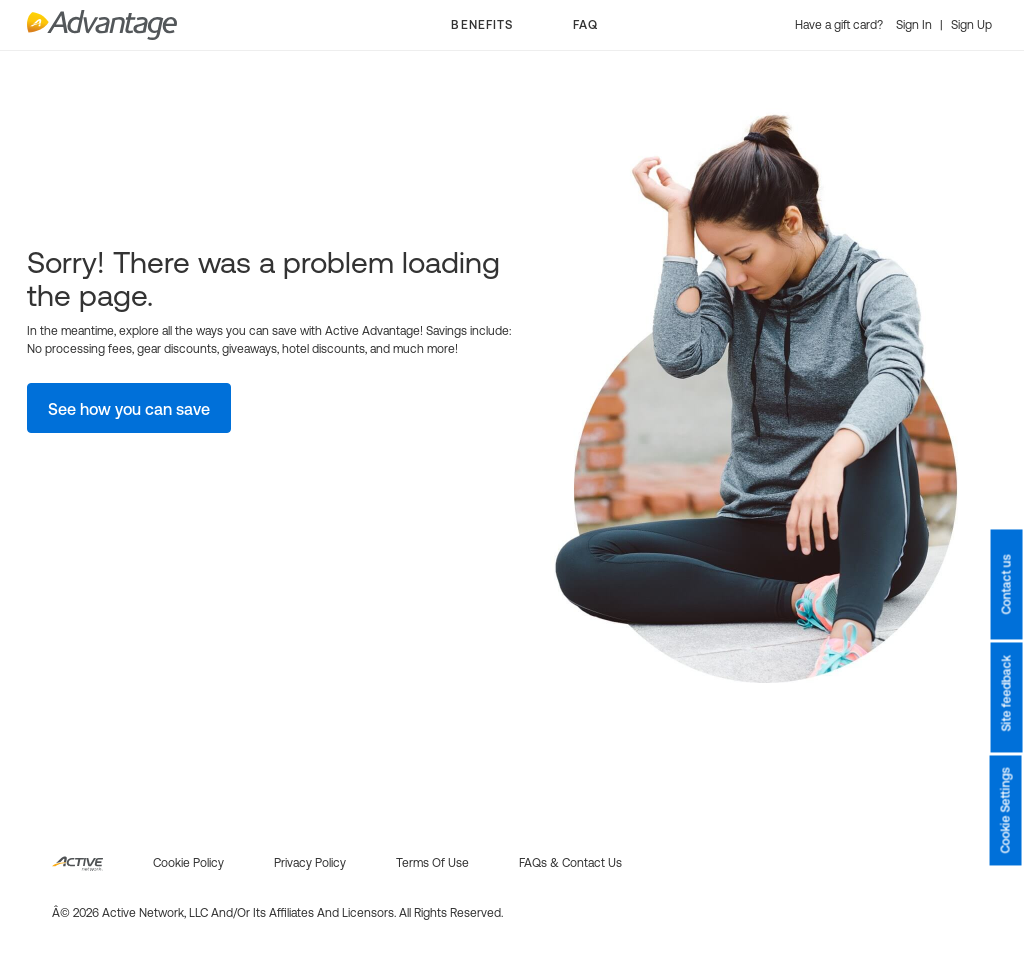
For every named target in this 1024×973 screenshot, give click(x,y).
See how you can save (129, 409)
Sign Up (971, 25)
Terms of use (432, 863)
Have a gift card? (840, 25)
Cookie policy (188, 863)
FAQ (585, 25)
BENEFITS (482, 25)
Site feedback (1006, 694)
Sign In (915, 25)
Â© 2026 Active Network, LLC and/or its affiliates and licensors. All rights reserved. (277, 913)
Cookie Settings (1006, 811)
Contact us (1006, 585)
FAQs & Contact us (570, 863)
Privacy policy (310, 863)
